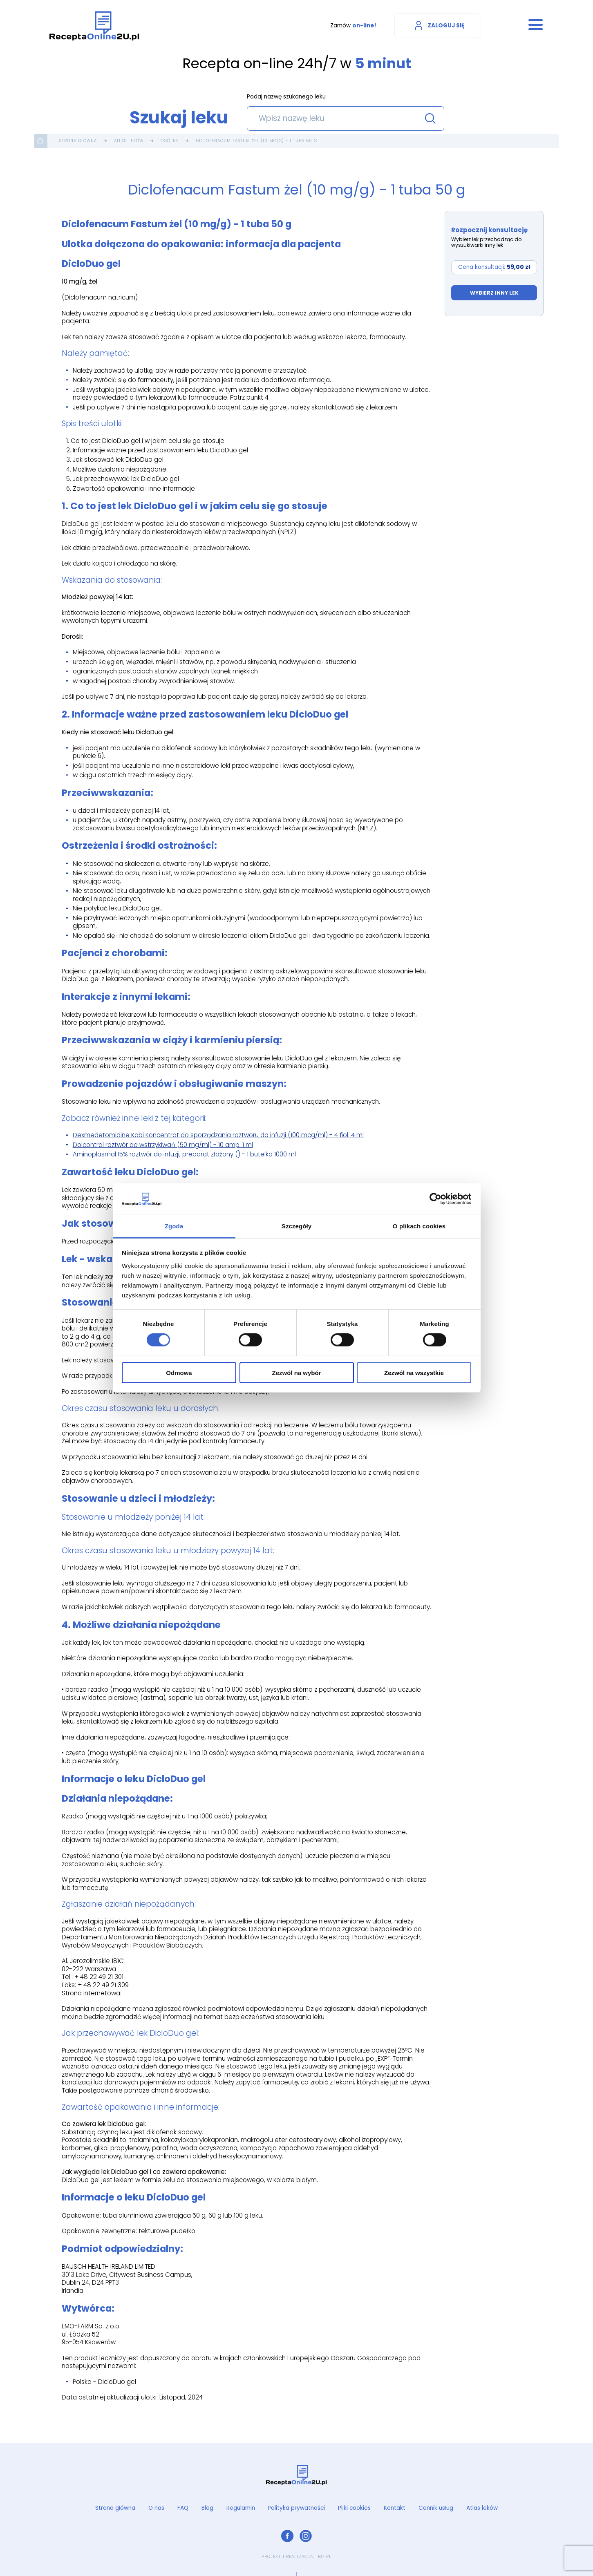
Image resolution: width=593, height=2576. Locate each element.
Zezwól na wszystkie (414, 1372)
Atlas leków (129, 141)
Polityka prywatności (296, 2508)
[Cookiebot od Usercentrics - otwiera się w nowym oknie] (435, 1199)
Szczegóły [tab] (296, 1226)
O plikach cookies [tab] (419, 1226)
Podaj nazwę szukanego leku (286, 97)
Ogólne (170, 141)
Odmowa (179, 1372)
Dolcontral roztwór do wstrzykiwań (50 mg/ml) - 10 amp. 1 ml (163, 1144)
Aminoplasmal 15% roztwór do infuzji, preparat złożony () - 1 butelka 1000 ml (184, 1154)
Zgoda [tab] (174, 1226)
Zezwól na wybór (296, 1372)
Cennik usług (435, 2508)
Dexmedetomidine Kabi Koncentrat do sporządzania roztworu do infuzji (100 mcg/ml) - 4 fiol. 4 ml (218, 1135)
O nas (156, 2508)
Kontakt (394, 2508)
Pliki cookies (354, 2508)
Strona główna (78, 141)
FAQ (182, 2508)
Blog (207, 2508)
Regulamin (240, 2508)
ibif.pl (324, 2556)
